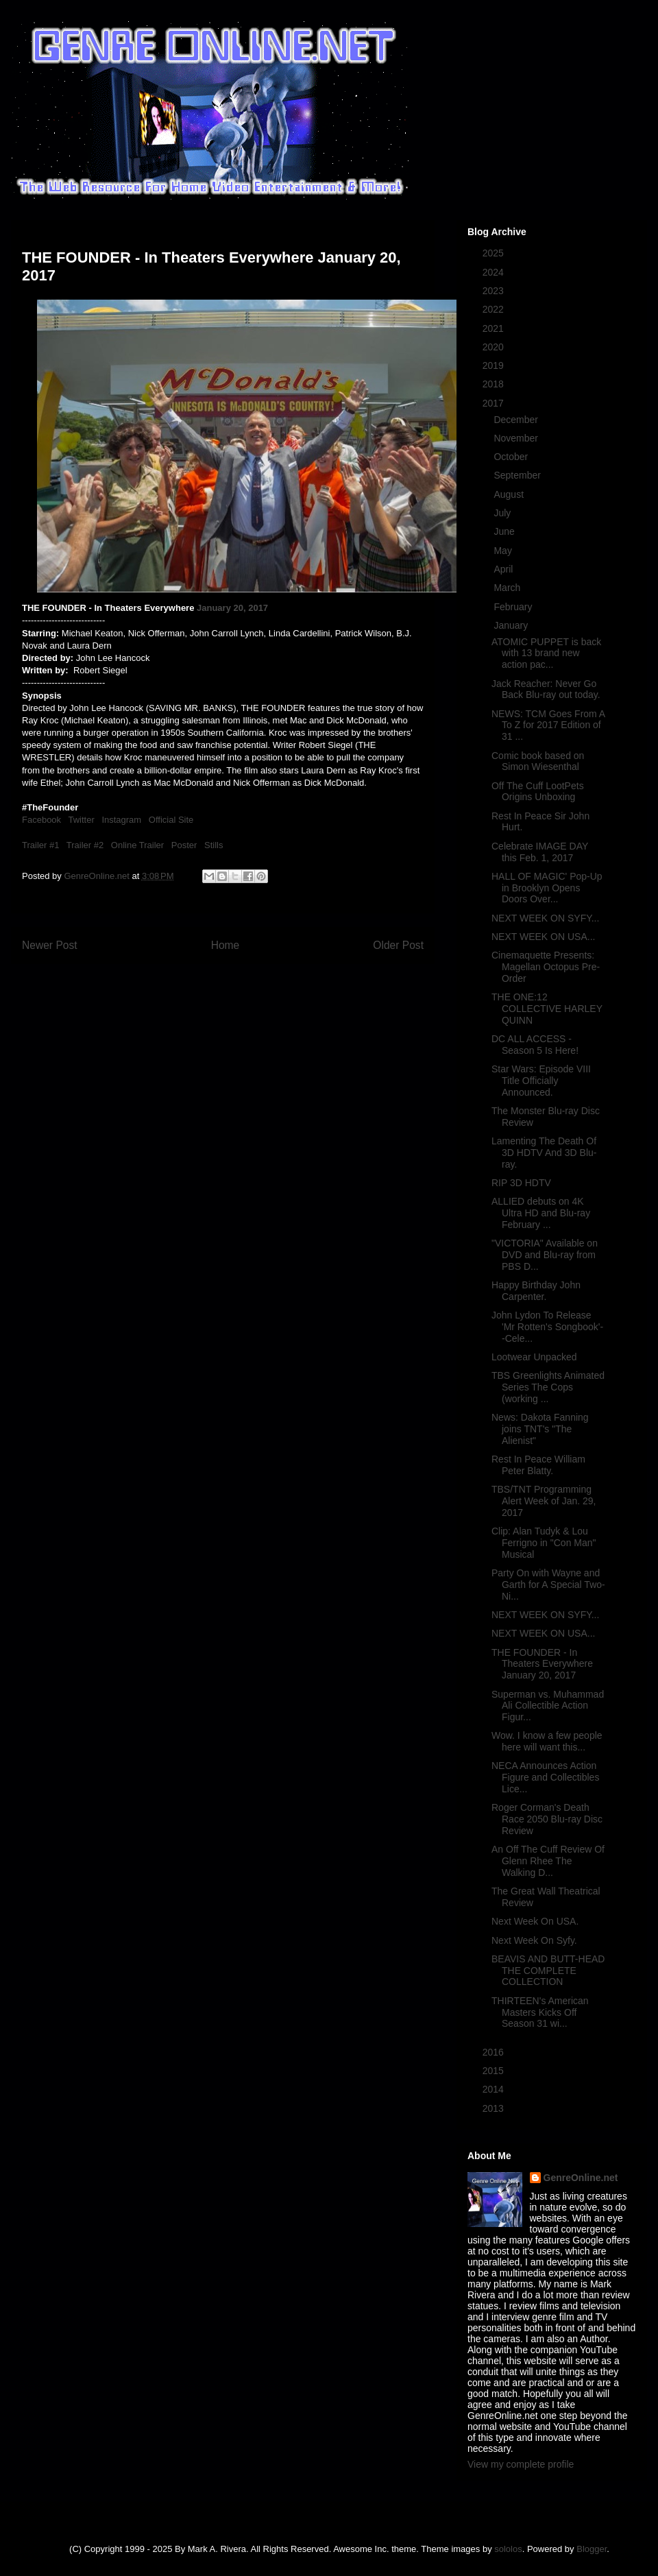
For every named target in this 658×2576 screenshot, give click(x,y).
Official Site (171, 820)
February (514, 606)
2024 (495, 272)
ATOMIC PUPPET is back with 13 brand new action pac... (546, 653)
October (512, 456)
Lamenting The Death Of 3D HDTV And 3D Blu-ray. (544, 1152)
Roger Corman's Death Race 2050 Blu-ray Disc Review (546, 1819)
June (505, 531)
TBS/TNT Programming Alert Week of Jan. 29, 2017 (543, 1501)
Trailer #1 (40, 845)
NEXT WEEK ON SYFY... (545, 918)
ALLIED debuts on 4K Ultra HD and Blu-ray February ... (540, 1213)
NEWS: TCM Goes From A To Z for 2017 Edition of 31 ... (548, 725)
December (517, 419)
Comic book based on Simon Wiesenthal (537, 761)
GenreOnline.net (581, 2177)
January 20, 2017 (232, 608)
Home (225, 945)
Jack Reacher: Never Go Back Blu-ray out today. (545, 689)
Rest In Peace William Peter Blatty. (538, 1465)
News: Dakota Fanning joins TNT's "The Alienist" (540, 1429)
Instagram (121, 820)
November (517, 438)
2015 (495, 2070)
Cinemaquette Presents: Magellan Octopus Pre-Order (545, 967)
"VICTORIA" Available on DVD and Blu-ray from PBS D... (544, 1255)
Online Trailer (137, 845)
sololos (508, 2549)
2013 (495, 2108)
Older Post (398, 945)
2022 (495, 309)
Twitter (81, 820)
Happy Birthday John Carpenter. (536, 1290)
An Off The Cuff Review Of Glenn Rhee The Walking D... (548, 1861)
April (504, 569)
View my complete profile (520, 2464)
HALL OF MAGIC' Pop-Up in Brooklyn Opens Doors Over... (546, 888)
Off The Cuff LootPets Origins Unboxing (537, 791)
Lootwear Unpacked (534, 1356)
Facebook (41, 820)
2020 (495, 346)
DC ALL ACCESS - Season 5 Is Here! (534, 1044)
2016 (495, 2052)
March (508, 587)
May (504, 550)
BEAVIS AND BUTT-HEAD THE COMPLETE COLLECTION (548, 1970)
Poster (184, 845)
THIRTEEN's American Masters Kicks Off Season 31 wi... (540, 2012)
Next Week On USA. (534, 1921)
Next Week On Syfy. (534, 1940)
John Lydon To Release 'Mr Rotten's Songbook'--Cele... (547, 1327)
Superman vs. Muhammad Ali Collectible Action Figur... (547, 1706)
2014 (495, 2089)
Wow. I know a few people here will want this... (546, 1741)
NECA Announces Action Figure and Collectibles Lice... (545, 1777)
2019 (495, 365)
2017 (495, 403)
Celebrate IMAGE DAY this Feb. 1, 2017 (539, 852)
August (510, 494)
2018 (495, 383)
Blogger (591, 2549)
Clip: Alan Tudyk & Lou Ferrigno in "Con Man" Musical (543, 1543)
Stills (213, 845)
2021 (495, 328)
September (518, 475)
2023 (495, 290)
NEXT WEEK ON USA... (543, 936)
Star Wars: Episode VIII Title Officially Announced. (541, 1080)
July (503, 512)
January (512, 625)
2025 (495, 253)
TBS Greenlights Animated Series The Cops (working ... (548, 1387)
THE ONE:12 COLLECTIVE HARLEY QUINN (546, 1008)
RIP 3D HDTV (521, 1182)
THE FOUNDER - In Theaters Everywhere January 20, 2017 (542, 1664)
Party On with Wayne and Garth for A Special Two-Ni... (548, 1584)
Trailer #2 (84, 845)
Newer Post (49, 945)
